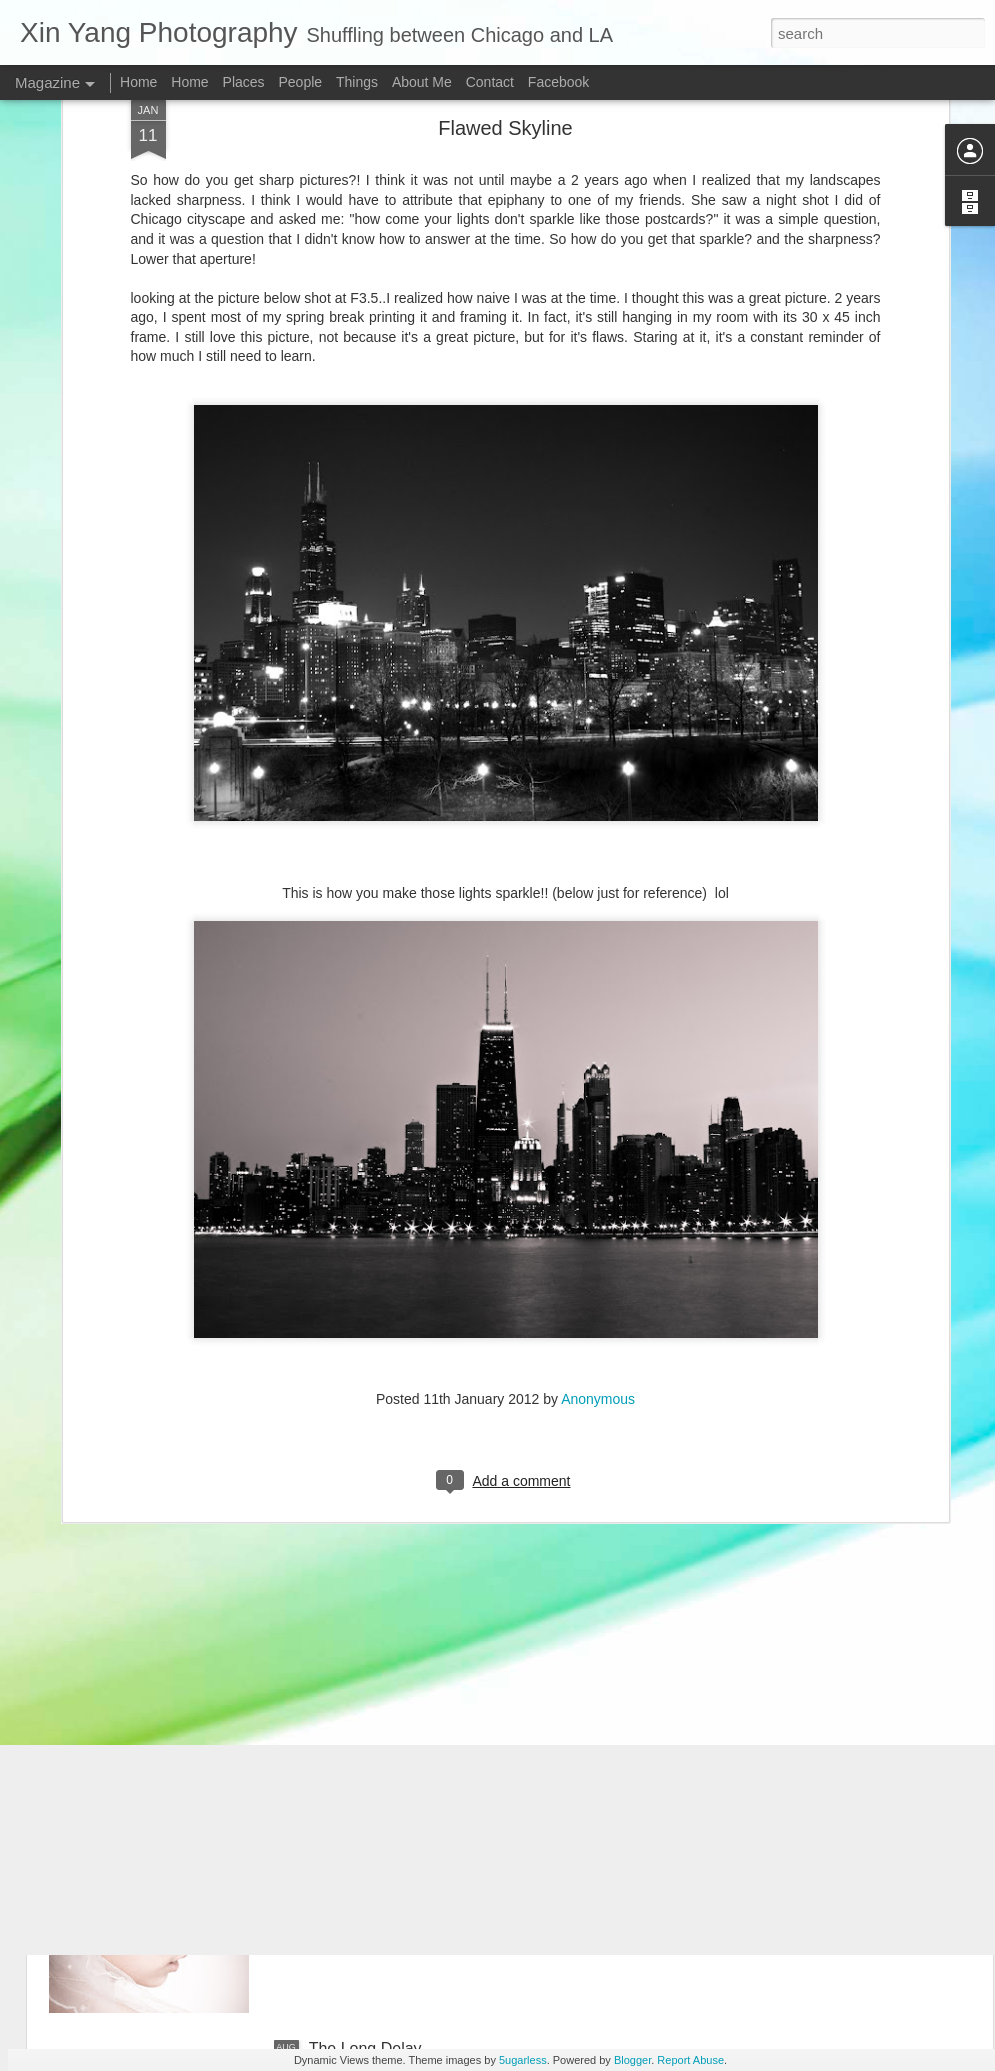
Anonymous (598, 1224)
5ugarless (523, 2060)
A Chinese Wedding (379, 1821)
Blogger (632, 2060)
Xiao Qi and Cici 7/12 (384, 1594)
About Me (422, 82)
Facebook (558, 82)
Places (244, 82)
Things (357, 82)
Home (138, 82)
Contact (490, 82)
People (300, 82)
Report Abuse (690, 2060)
